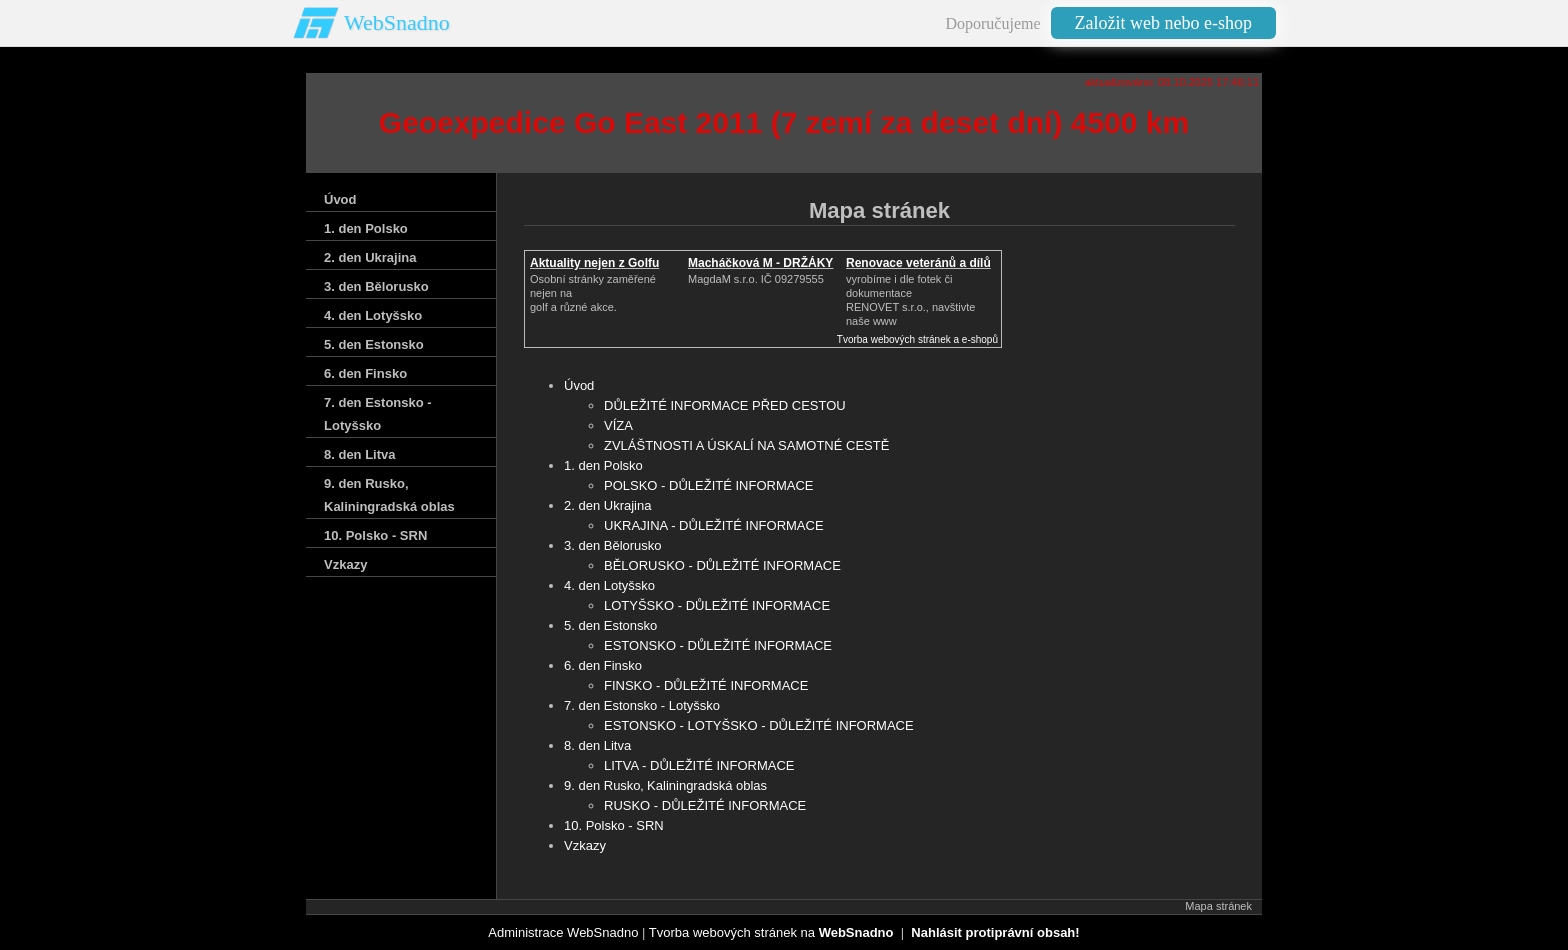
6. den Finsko (603, 665)
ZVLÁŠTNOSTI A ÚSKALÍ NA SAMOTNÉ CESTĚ (746, 445)
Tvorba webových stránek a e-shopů (917, 339)
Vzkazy (585, 845)
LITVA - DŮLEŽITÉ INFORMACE (699, 765)
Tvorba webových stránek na (771, 932)
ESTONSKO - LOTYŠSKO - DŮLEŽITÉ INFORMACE (759, 725)
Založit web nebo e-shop (1163, 23)
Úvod (579, 385)
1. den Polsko (603, 465)
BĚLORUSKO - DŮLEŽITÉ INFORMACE (722, 565)
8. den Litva (597, 745)
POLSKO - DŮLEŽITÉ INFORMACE (708, 485)
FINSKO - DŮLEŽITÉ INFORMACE (706, 685)
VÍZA (618, 425)
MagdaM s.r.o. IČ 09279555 (756, 279)
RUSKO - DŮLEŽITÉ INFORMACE (705, 805)
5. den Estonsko (610, 625)
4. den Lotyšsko (609, 585)
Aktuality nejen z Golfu (594, 263)
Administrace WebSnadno (563, 932)
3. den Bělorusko (613, 545)
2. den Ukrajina (607, 505)
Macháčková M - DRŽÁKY (760, 263)
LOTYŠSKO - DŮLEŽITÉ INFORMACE (717, 605)
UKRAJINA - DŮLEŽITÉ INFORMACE (714, 525)
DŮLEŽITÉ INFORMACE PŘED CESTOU (725, 405)
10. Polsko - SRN (614, 825)
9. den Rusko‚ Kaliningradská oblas (665, 785)
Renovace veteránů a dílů (918, 263)
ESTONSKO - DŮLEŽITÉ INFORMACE (718, 645)
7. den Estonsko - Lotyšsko (642, 705)
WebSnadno (397, 22)
